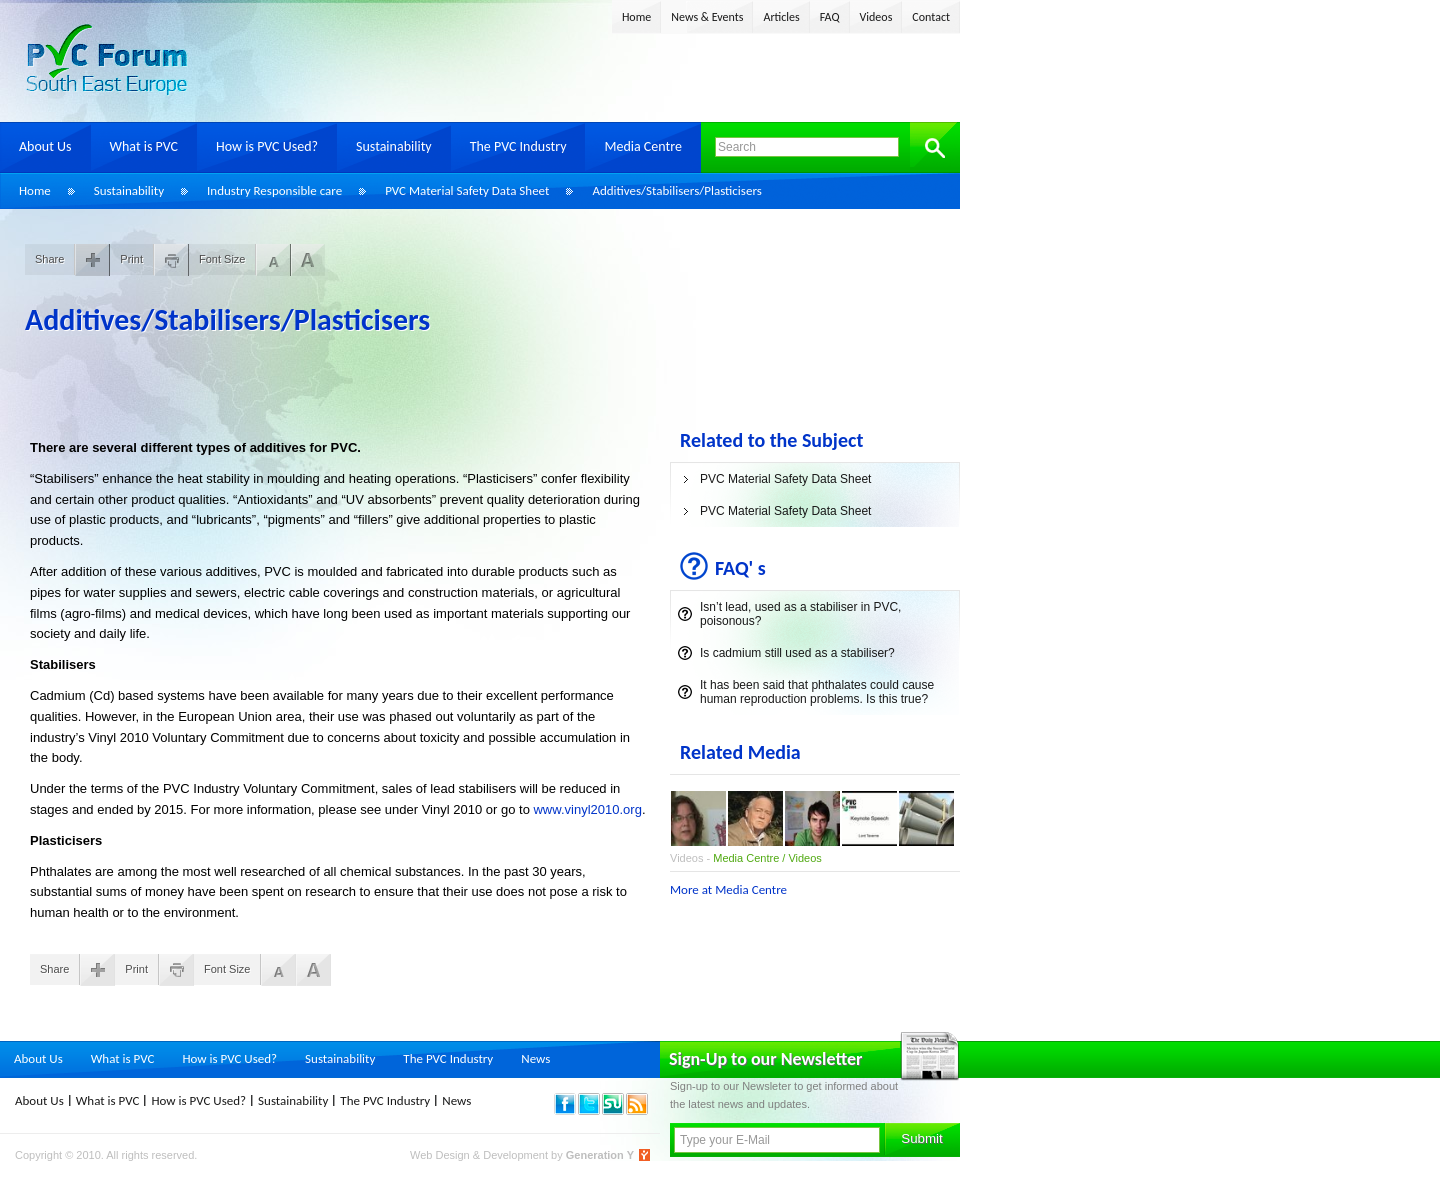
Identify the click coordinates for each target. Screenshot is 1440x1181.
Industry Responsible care (274, 190)
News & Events (707, 17)
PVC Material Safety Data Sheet (467, 190)
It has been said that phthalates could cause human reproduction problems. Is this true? (817, 692)
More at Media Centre (728, 889)
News (535, 1058)
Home (636, 17)
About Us (45, 146)
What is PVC (144, 146)
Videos (876, 17)
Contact (931, 17)
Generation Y (600, 1155)
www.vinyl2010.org (587, 809)
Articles (781, 17)
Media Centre (642, 146)
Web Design (441, 1155)
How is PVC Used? (267, 146)
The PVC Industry (518, 146)
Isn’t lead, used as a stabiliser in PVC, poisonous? (800, 614)
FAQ (830, 17)
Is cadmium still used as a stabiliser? (797, 653)
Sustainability (394, 146)
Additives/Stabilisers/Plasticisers (676, 190)
